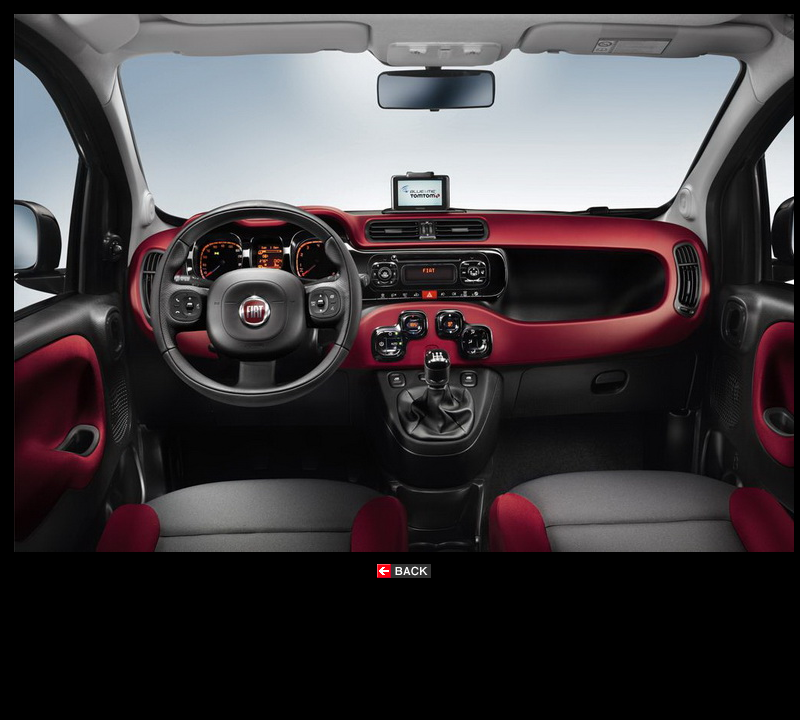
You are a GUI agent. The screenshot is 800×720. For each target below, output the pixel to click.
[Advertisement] (384, 641)
